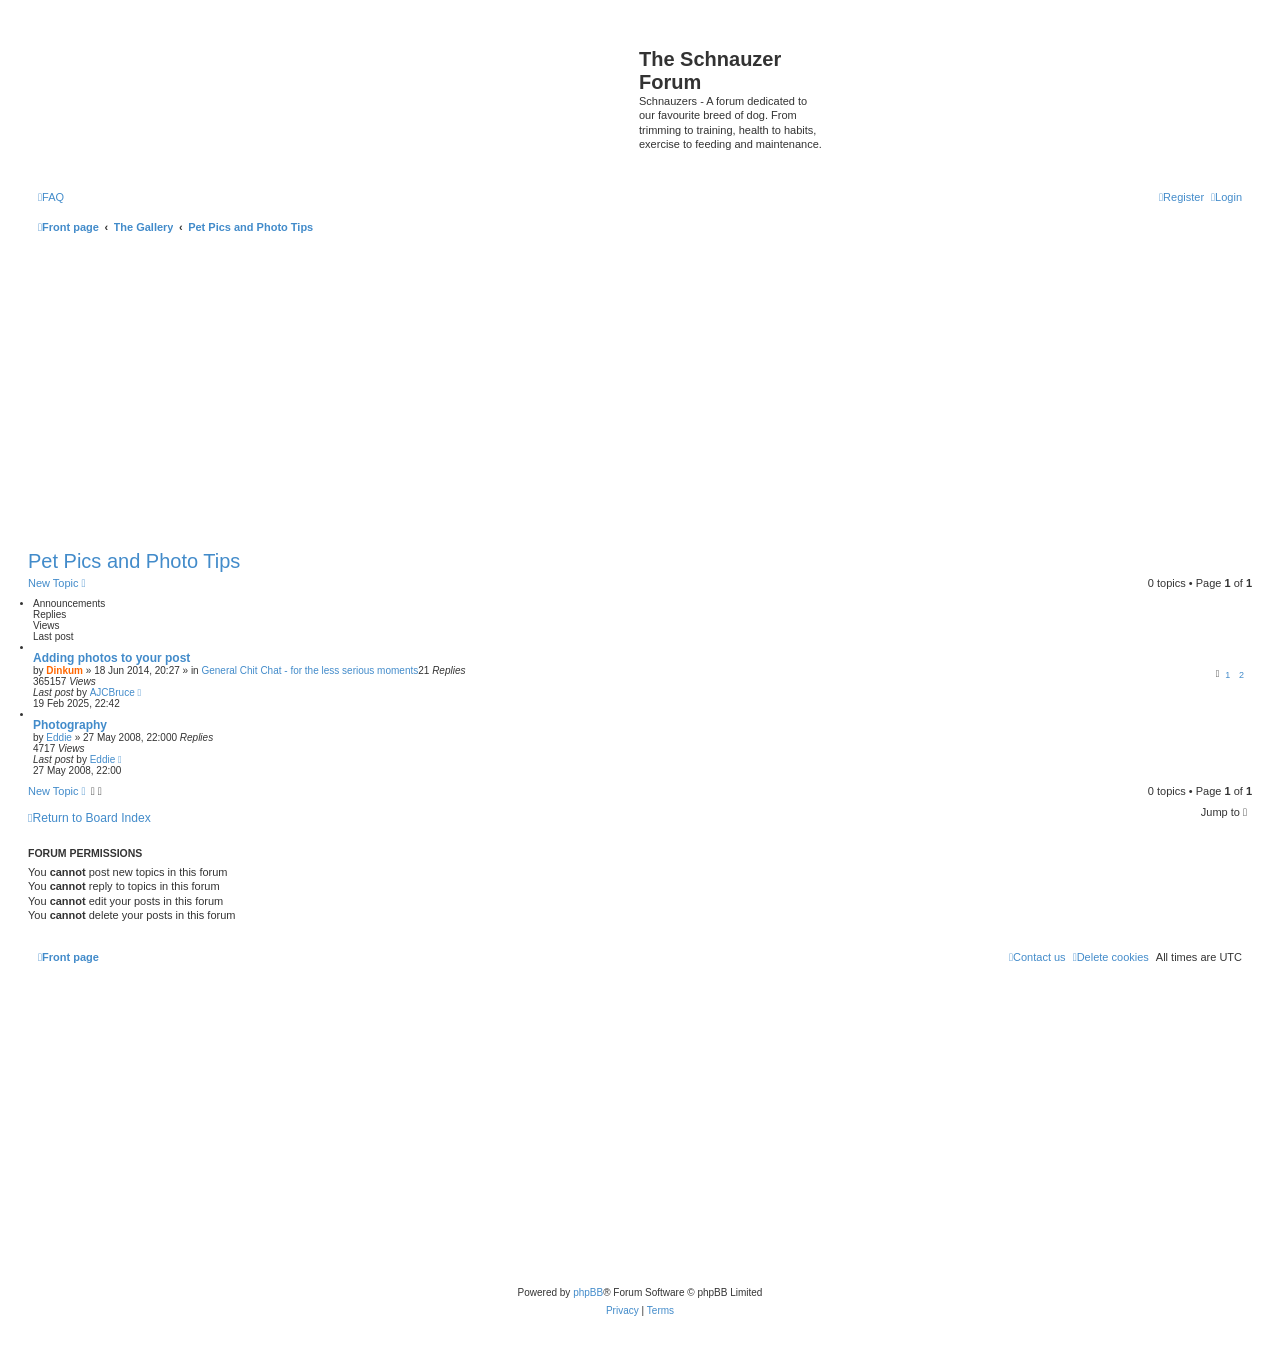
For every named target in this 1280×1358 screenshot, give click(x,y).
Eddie (59, 737)
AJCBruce (112, 692)
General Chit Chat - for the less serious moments (309, 670)
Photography (70, 725)
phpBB (588, 1292)
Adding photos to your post (111, 658)
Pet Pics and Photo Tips (134, 561)
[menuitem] (51, 197)
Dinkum (64, 670)
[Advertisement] (640, 394)
